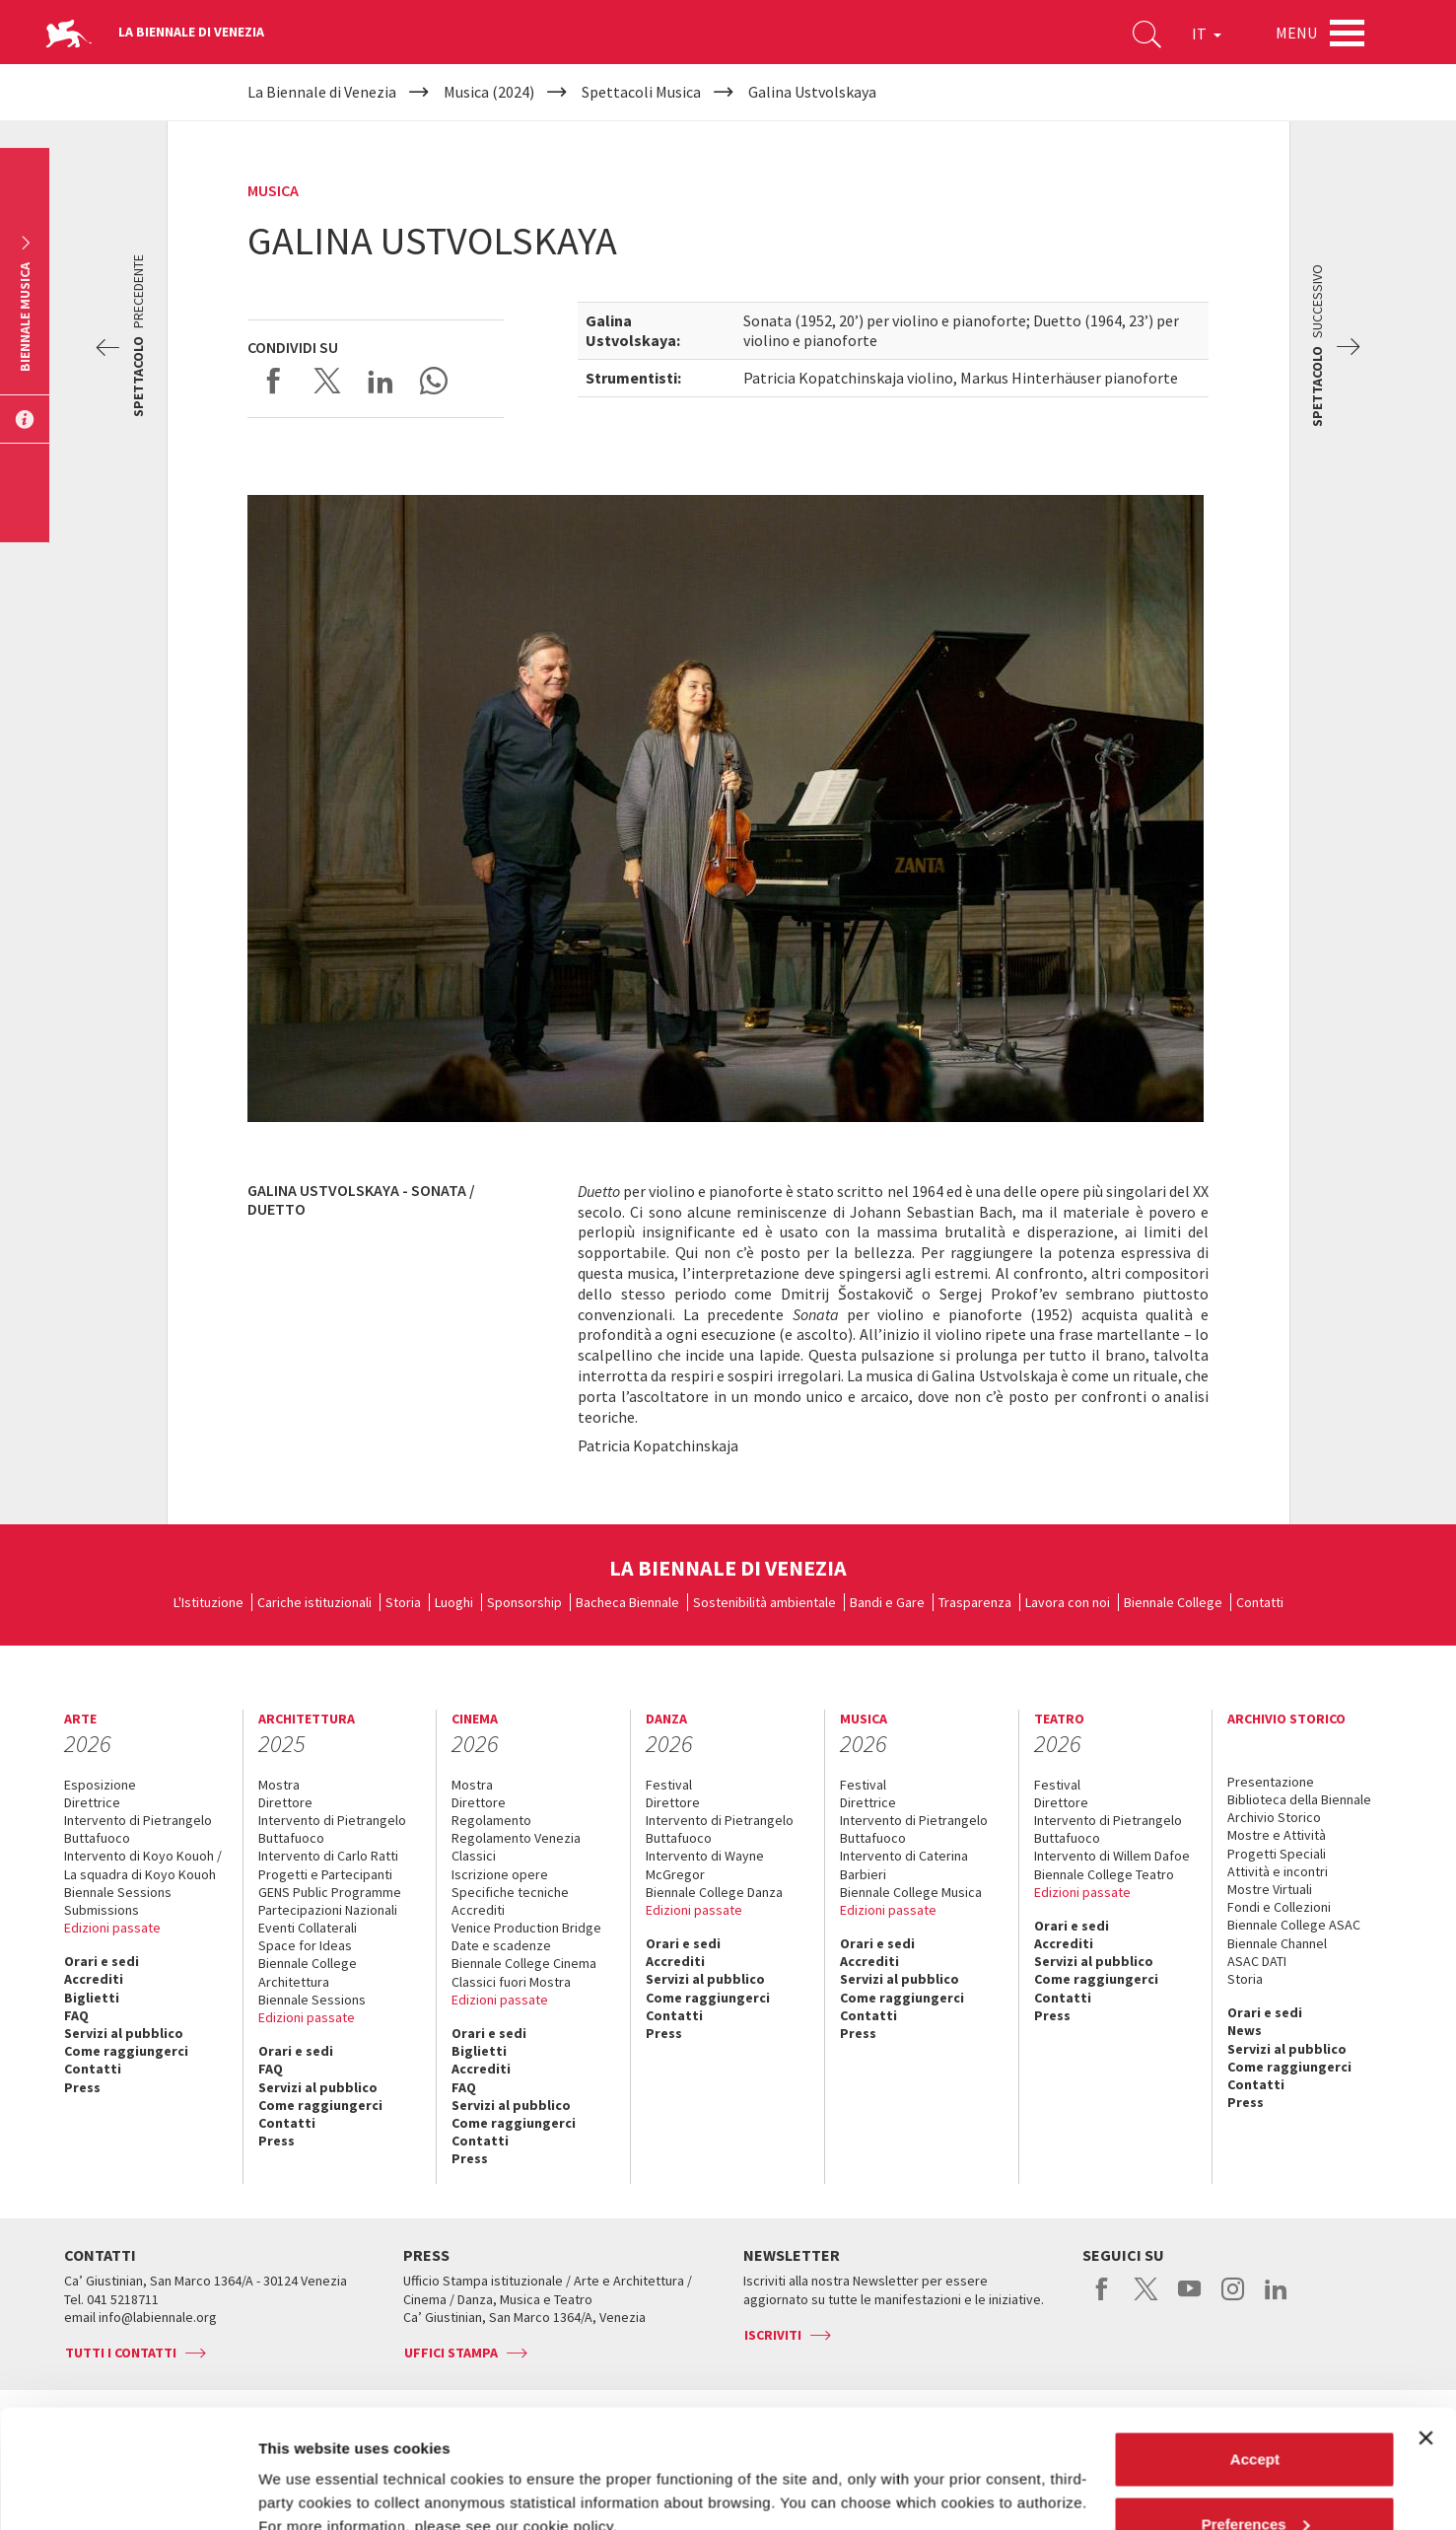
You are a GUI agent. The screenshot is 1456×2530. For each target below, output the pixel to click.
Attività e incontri (1277, 1871)
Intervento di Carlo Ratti (328, 1855)
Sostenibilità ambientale (764, 1602)
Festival (669, 1784)
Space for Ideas (305, 1945)
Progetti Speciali (1276, 1853)
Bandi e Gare (887, 1602)
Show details (304, 2469)
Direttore (285, 1802)
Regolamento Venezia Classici (516, 1846)
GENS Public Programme (329, 1892)
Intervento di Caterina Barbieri (904, 1864)
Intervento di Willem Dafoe (1112, 1855)
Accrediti (93, 1979)
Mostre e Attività (1276, 1835)
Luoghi (454, 1602)
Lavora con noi (1067, 1602)
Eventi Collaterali (307, 1927)
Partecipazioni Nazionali (327, 1910)
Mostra (279, 1784)
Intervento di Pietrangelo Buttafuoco (138, 1829)
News (1244, 2030)
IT (1206, 33)
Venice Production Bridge (526, 1927)
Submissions (101, 1910)
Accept (1255, 2348)
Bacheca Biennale (627, 1602)
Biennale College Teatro (1104, 1874)
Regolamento (491, 1820)
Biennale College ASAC (1293, 1924)
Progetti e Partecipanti (325, 1874)
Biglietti (91, 1997)
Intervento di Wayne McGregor (705, 1864)
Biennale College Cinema (523, 1963)
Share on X (327, 380)
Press (82, 2087)
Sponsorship (524, 1602)
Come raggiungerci (126, 2051)
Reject (1254, 2477)
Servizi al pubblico (123, 2033)
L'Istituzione (208, 1602)
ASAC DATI (1256, 1961)
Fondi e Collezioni (1279, 1907)
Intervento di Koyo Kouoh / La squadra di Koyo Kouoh (143, 1864)
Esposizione (100, 1784)
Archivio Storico (1274, 1817)
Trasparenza (974, 1602)
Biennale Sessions (118, 1892)
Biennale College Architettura (307, 1972)
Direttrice (92, 1802)
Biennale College (1173, 1602)
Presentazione (1270, 1782)
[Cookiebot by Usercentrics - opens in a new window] (127, 2491)
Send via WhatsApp (433, 380)
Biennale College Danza (714, 1892)
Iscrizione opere (499, 1874)
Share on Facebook (274, 380)
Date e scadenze (501, 1945)
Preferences (1256, 2413)
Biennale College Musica (911, 1892)
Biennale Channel (1277, 1943)
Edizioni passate (112, 1927)
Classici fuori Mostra (511, 1982)
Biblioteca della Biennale (1299, 1799)
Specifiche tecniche (510, 1892)
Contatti (1259, 1602)
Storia (403, 1602)
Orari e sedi (101, 1961)
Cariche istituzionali (314, 1602)
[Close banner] (1425, 2327)
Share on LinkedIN (380, 380)
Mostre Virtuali (1269, 1889)
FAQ (76, 2015)
